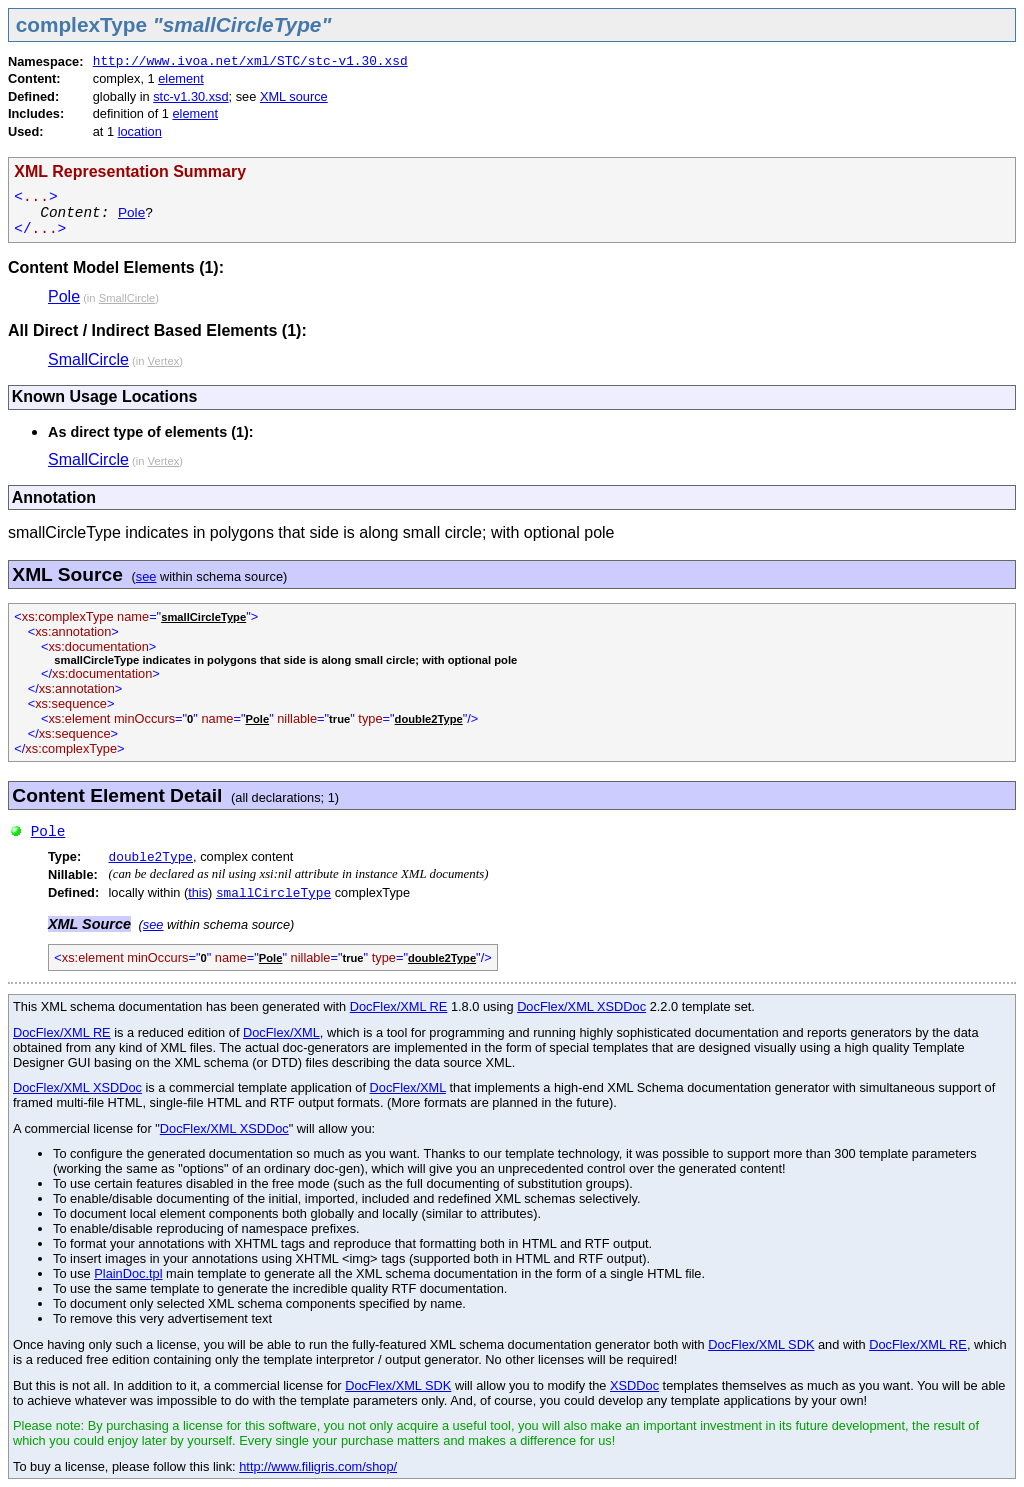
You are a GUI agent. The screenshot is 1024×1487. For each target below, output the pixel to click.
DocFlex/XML (281, 1032)
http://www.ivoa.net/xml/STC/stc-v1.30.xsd (250, 61)
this (198, 892)
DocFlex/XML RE (399, 1006)
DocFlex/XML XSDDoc (581, 1006)
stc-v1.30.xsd (190, 96)
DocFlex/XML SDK (761, 1344)
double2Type (151, 857)
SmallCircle (88, 359)
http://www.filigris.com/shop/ (318, 1466)
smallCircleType (273, 893)
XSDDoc (634, 1385)
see (146, 576)
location (140, 131)
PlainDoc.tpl (128, 1273)
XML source (294, 96)
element (181, 78)
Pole (131, 212)
